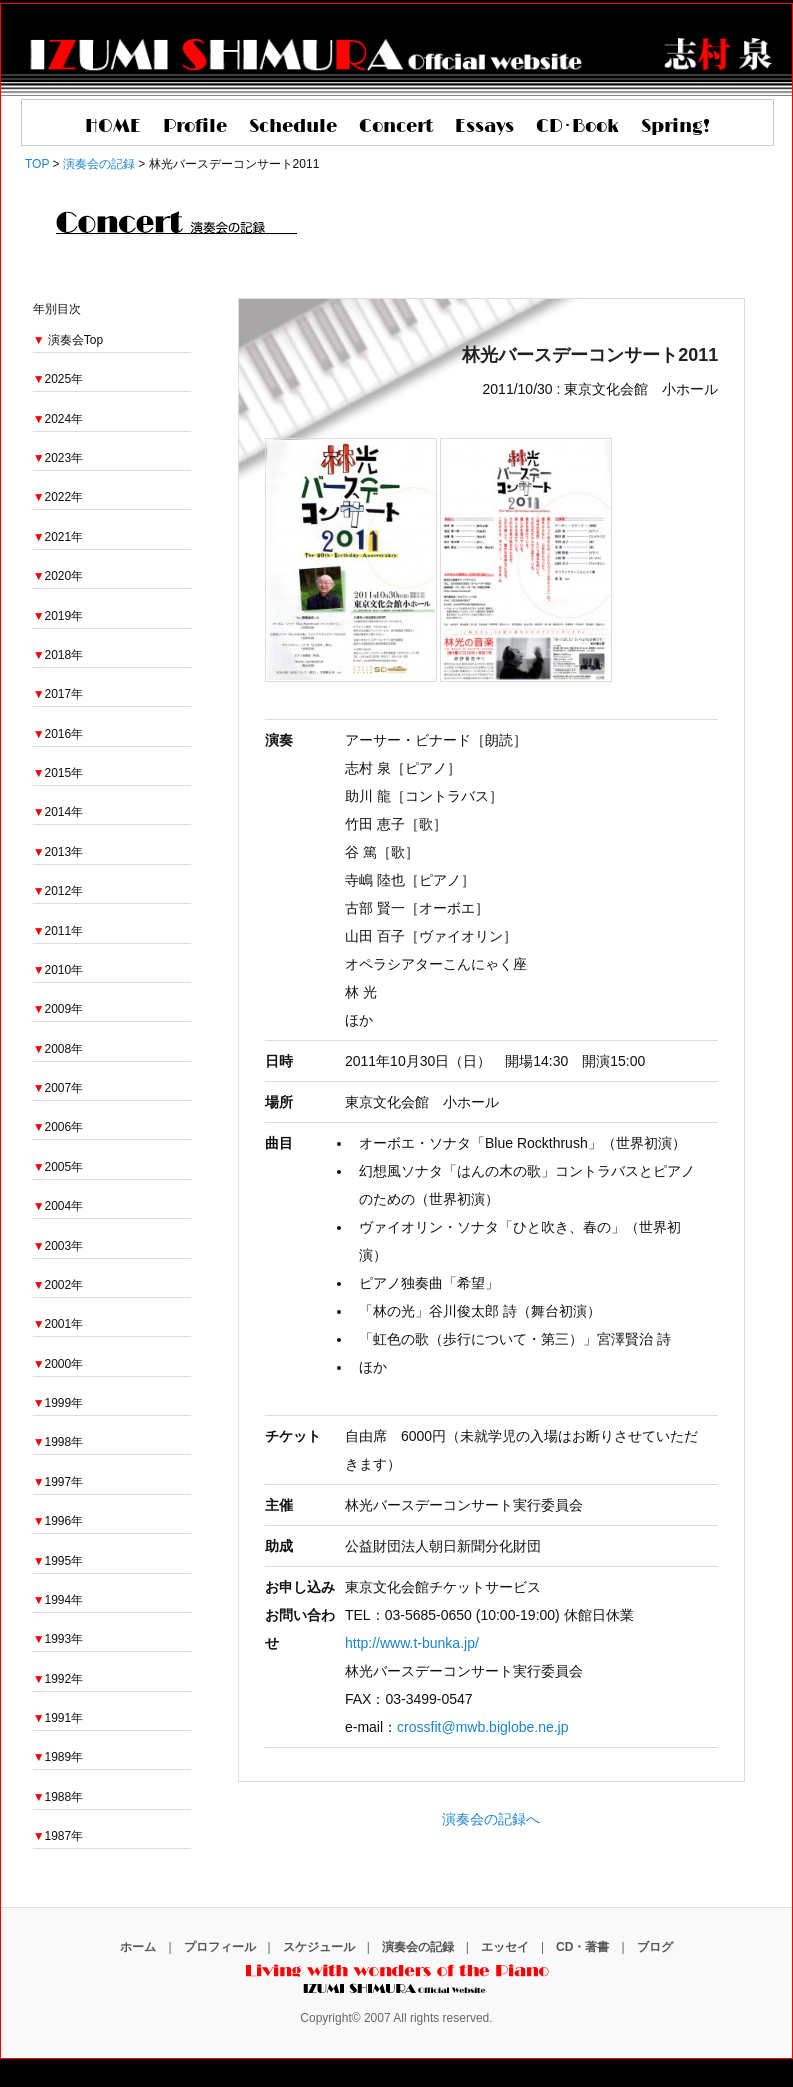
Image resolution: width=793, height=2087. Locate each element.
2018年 (58, 655)
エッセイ (505, 1947)
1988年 (58, 1797)
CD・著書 (582, 1947)
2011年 (58, 931)
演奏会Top (75, 340)
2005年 (58, 1167)
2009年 (58, 1009)
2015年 (58, 773)
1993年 (58, 1639)
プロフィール (220, 1947)
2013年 (58, 852)
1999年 (58, 1403)
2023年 (58, 458)
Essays (484, 127)
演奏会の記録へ (491, 1819)
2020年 (58, 576)
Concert (396, 127)
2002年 (58, 1285)
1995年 (58, 1561)
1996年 (58, 1521)
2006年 (58, 1127)
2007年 (58, 1088)
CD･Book (577, 127)
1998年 (58, 1442)
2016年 (58, 734)
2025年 (58, 379)
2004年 (58, 1206)
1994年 (58, 1600)
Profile (195, 127)
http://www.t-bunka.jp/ (412, 1643)
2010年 (58, 970)
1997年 (58, 1482)
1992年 (58, 1679)
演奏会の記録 (418, 1947)
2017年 (58, 694)
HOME (113, 127)
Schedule (293, 127)
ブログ (655, 1947)
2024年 (58, 419)
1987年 (58, 1836)
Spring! (675, 127)
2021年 (58, 537)
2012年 (58, 891)
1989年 (58, 1757)
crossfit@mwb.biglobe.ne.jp (482, 1727)
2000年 (58, 1364)
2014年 (58, 812)
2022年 (58, 497)
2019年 (58, 616)
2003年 (58, 1246)
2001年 (58, 1324)
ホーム (138, 1947)
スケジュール (319, 1947)
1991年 (58, 1718)
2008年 (58, 1049)
